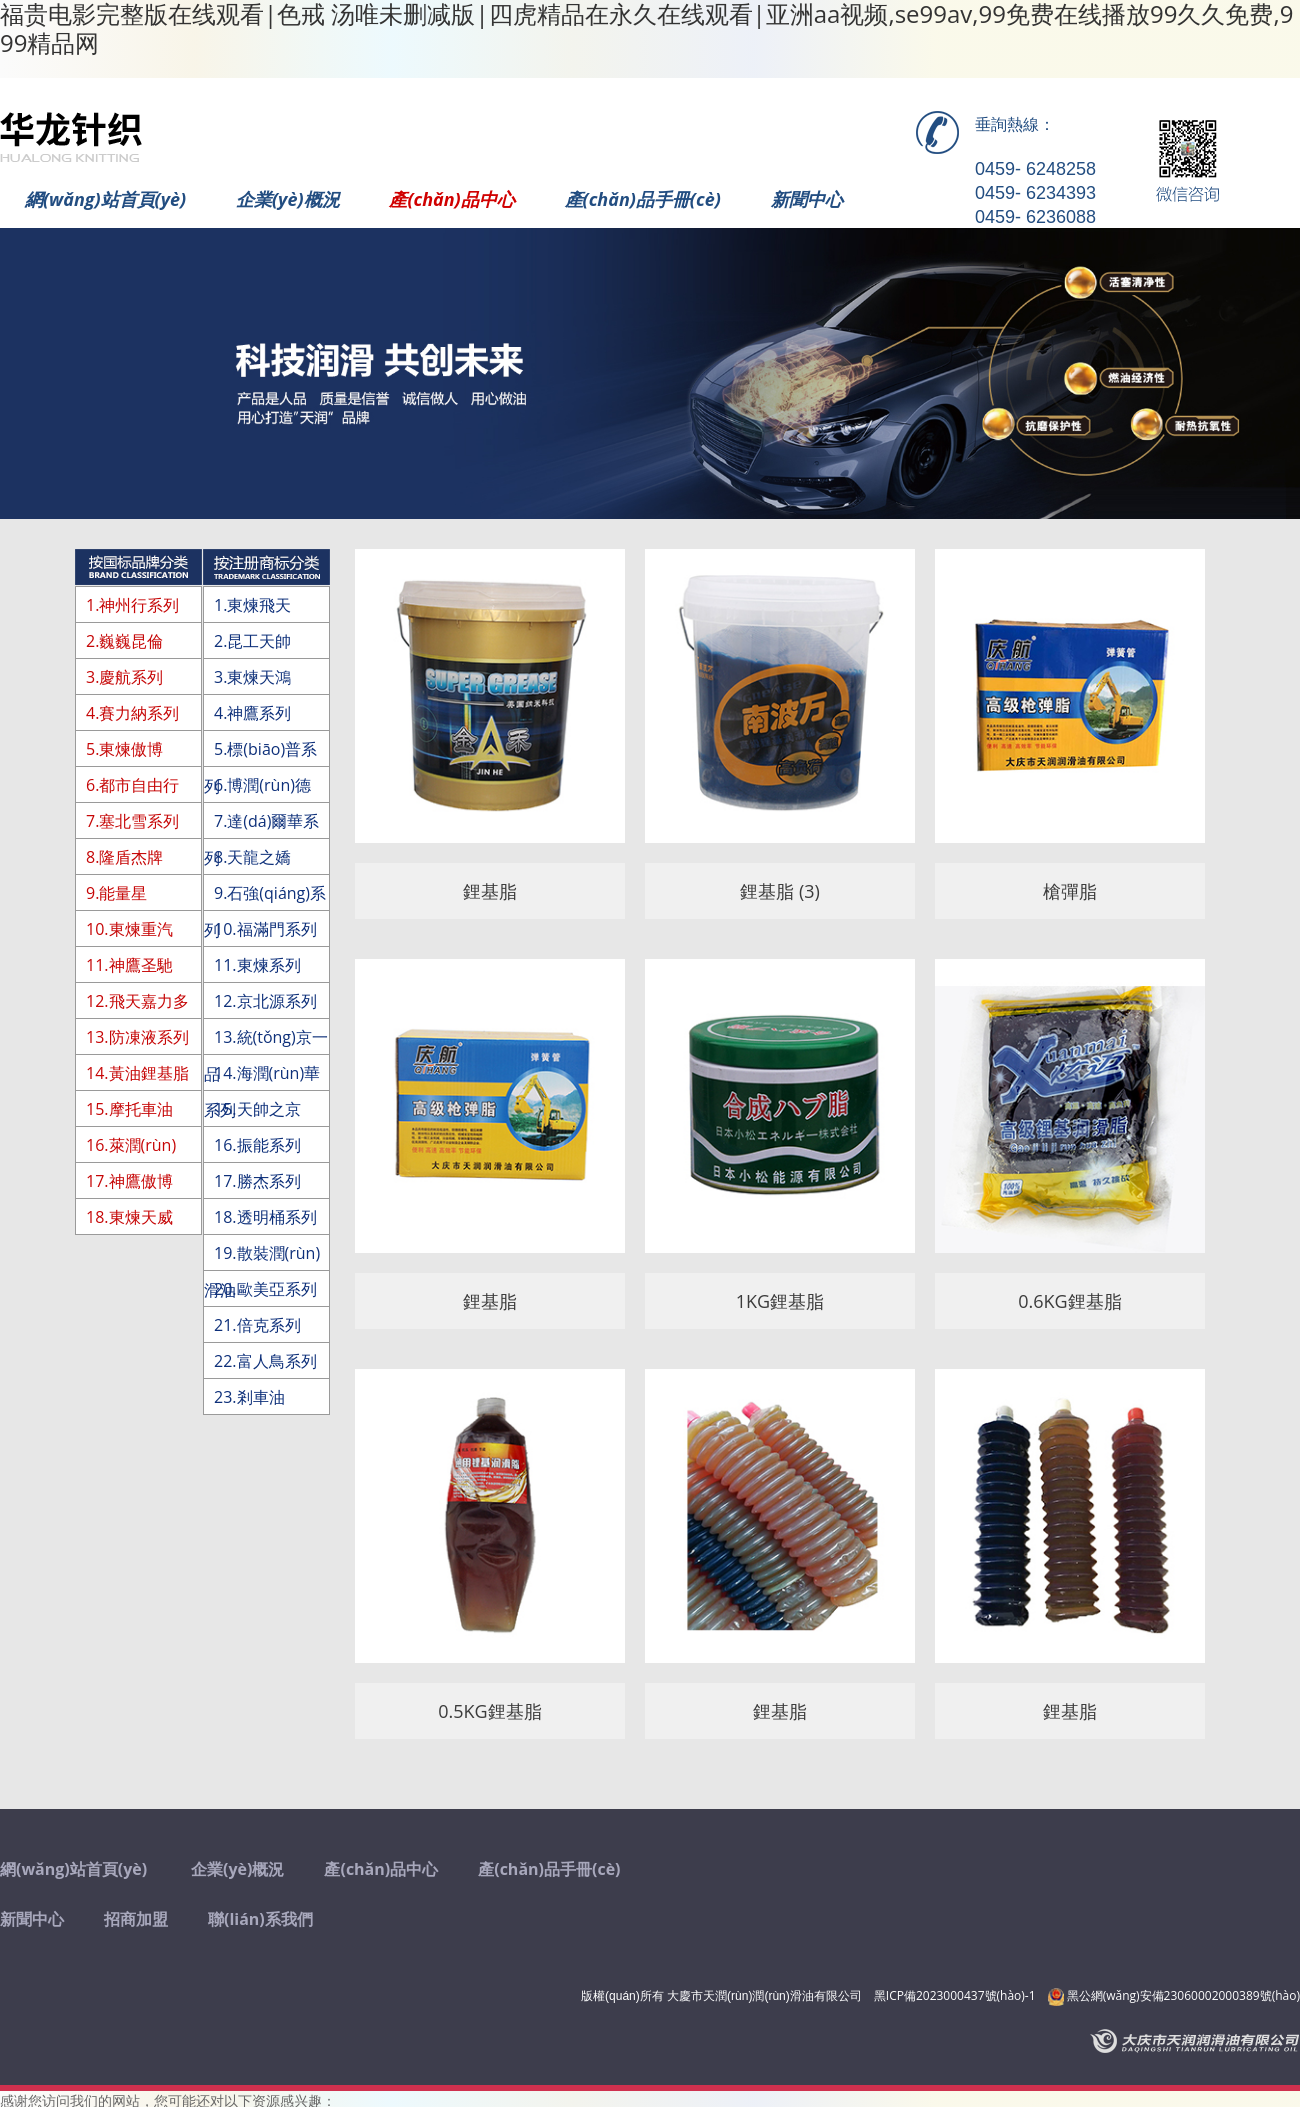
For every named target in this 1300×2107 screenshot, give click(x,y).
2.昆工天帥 (252, 641)
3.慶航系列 (124, 677)
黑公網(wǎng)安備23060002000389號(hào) (1174, 1995)
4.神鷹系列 (252, 713)
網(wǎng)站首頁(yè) (105, 199)
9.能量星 (116, 893)
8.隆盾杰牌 (124, 857)
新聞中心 (807, 199)
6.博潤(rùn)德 (262, 785)
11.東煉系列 (257, 965)
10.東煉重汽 (129, 929)
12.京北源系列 (265, 1001)
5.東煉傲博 (124, 749)
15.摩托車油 (129, 1109)
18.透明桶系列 (265, 1217)
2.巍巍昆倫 (124, 641)
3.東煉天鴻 (252, 677)
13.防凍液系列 (137, 1037)
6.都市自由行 (132, 785)
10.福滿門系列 (265, 929)
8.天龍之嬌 (252, 857)
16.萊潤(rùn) (131, 1145)
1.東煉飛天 (252, 605)
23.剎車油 (249, 1397)
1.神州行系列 (132, 605)
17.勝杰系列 (257, 1181)
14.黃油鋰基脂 (137, 1073)
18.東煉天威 (129, 1217)
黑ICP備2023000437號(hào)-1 (955, 1995)
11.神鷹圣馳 (129, 965)
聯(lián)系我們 (260, 1919)
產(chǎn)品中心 (451, 199)
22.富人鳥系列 (265, 1361)
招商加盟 (136, 1919)
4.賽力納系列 (132, 713)
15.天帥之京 (257, 1109)
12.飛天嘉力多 (137, 1001)
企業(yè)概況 (288, 199)
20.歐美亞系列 (265, 1289)
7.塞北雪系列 (132, 821)
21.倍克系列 (257, 1325)
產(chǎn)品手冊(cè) (643, 199)
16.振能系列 (257, 1145)
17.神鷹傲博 (129, 1181)
